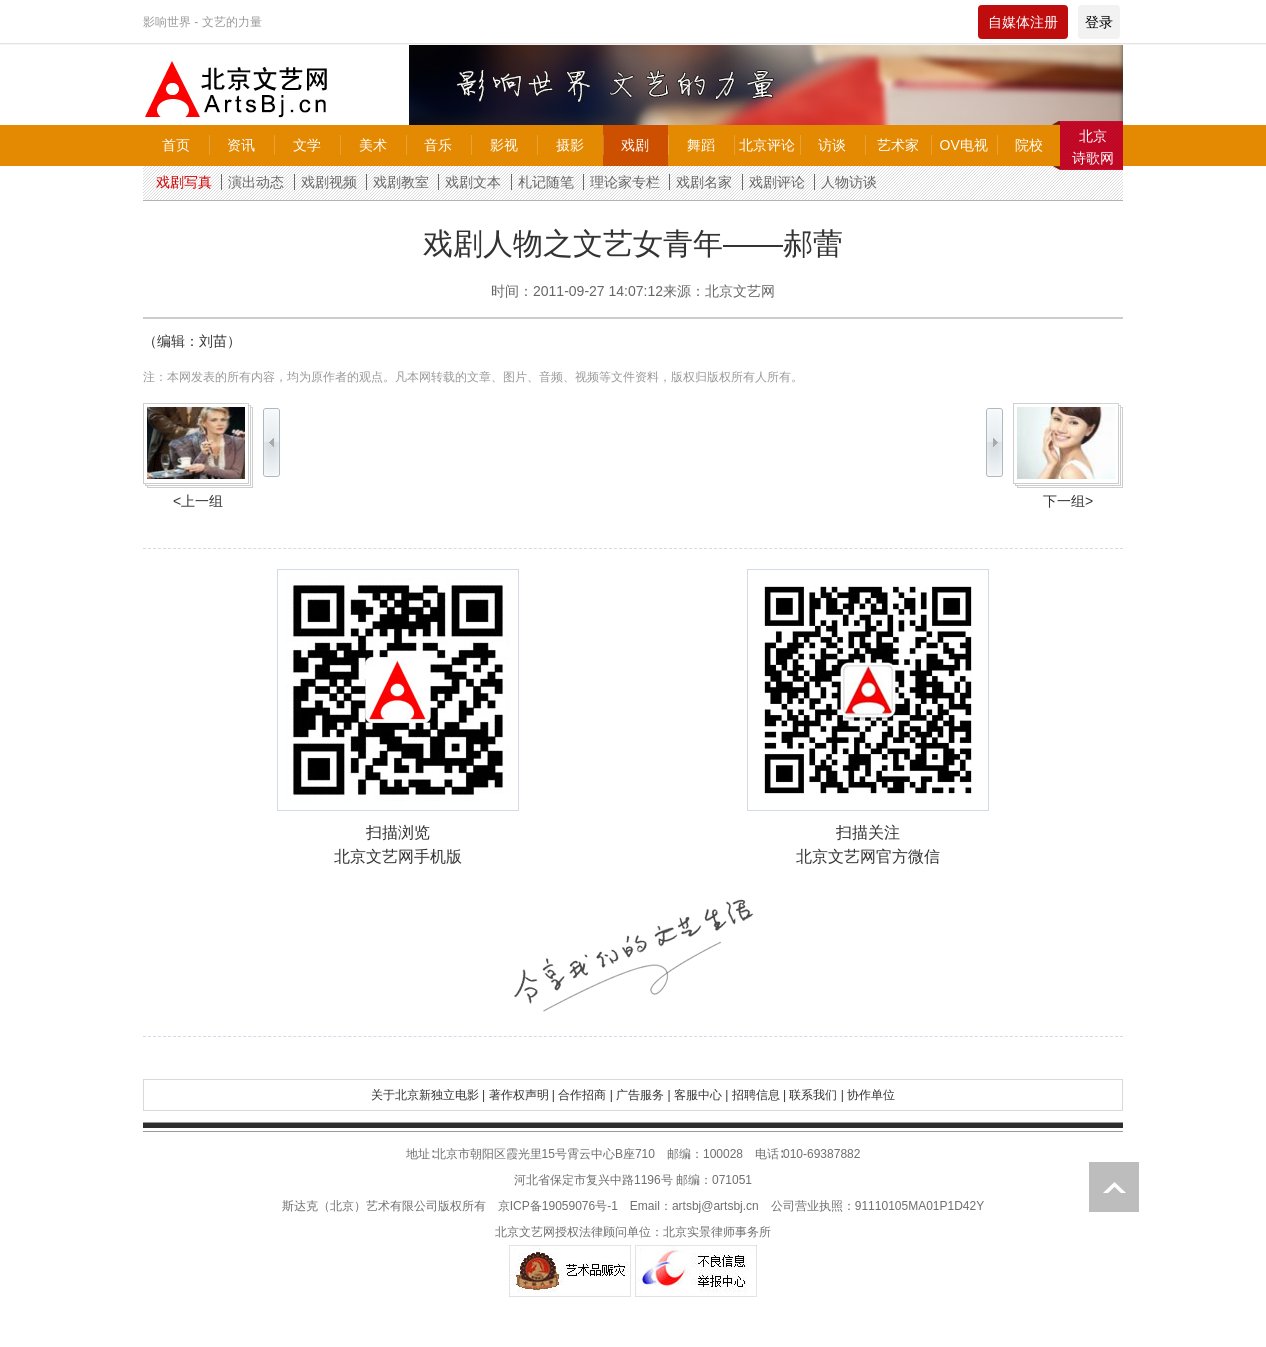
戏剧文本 (473, 182)
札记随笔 (546, 182)
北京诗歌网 (1093, 147)
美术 (373, 145)
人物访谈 (849, 182)
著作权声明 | (522, 1095)
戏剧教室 (401, 182)
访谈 (832, 145)
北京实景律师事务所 (717, 1232)
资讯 (241, 145)
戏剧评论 (777, 182)
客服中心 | (701, 1095)
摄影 (570, 145)
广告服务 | (643, 1095)
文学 (307, 145)
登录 (1099, 22)
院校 (1029, 145)
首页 (176, 145)
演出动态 (256, 182)
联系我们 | (816, 1095)
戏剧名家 (704, 182)
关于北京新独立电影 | (428, 1095)
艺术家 (898, 145)
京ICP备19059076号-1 (558, 1206)
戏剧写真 (184, 182)
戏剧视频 (329, 182)
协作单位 (871, 1095)
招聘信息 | (759, 1095)
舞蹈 (701, 145)
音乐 (438, 145)
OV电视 (964, 145)
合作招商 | (585, 1095)
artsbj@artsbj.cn (715, 1206)
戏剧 (635, 145)
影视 (504, 145)
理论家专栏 (625, 182)
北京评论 (767, 145)
